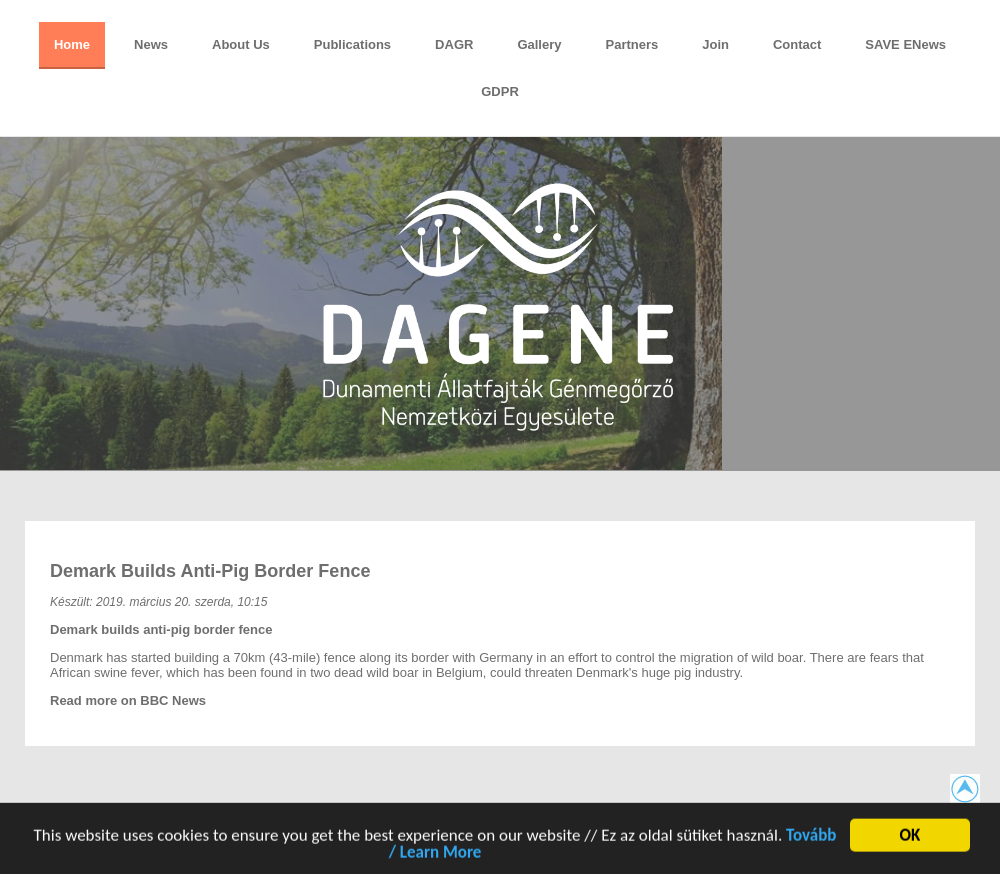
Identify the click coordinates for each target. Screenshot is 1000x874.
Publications (352, 44)
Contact (797, 44)
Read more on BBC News (128, 700)
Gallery (539, 44)
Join (715, 44)
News (151, 44)
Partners (631, 44)
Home (72, 44)
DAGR (454, 44)
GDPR (500, 91)
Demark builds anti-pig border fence (210, 571)
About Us (241, 44)
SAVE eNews (905, 44)
